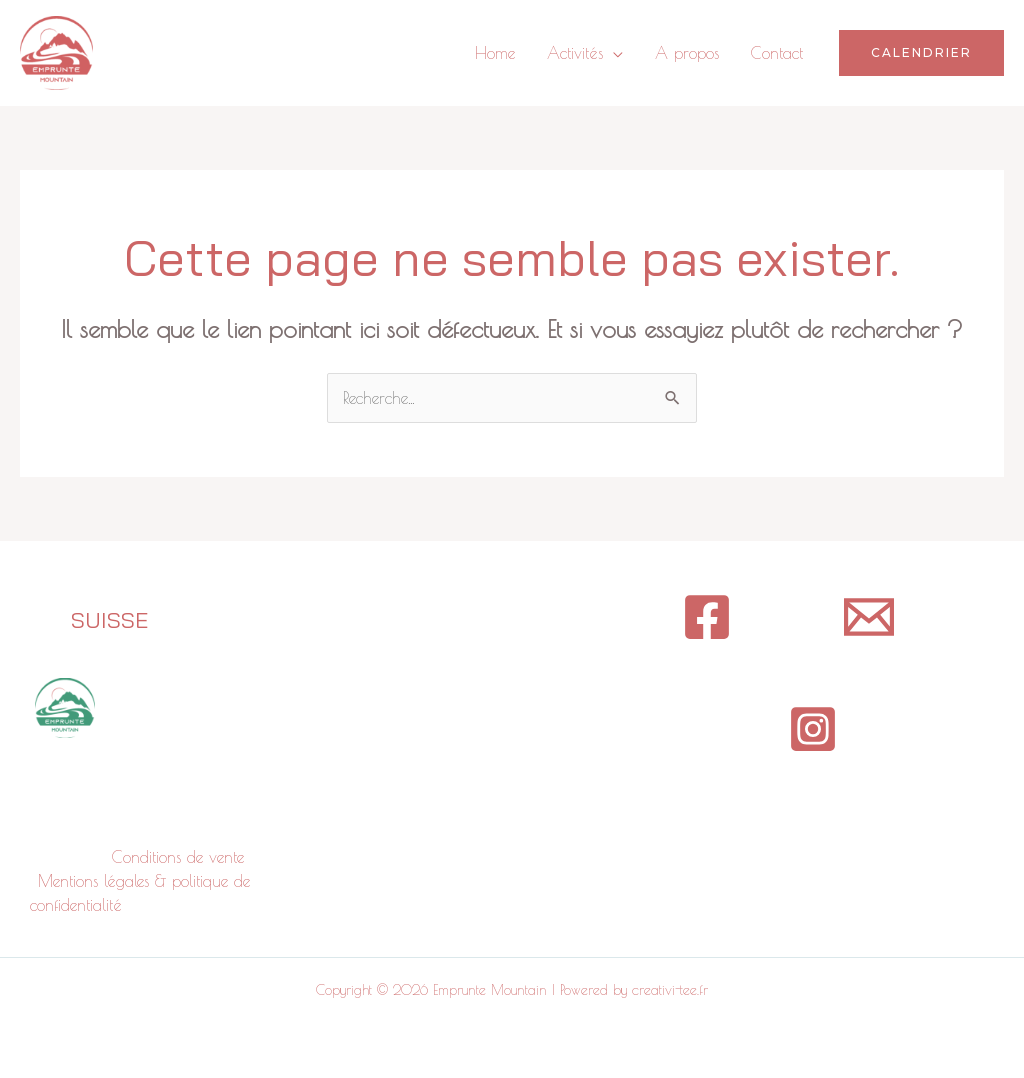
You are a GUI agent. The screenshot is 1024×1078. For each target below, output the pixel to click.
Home (495, 53)
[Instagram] (813, 729)
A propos (687, 53)
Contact (777, 53)
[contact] (869, 617)
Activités (575, 53)
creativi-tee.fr (670, 990)
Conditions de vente (178, 857)
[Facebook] (707, 617)
